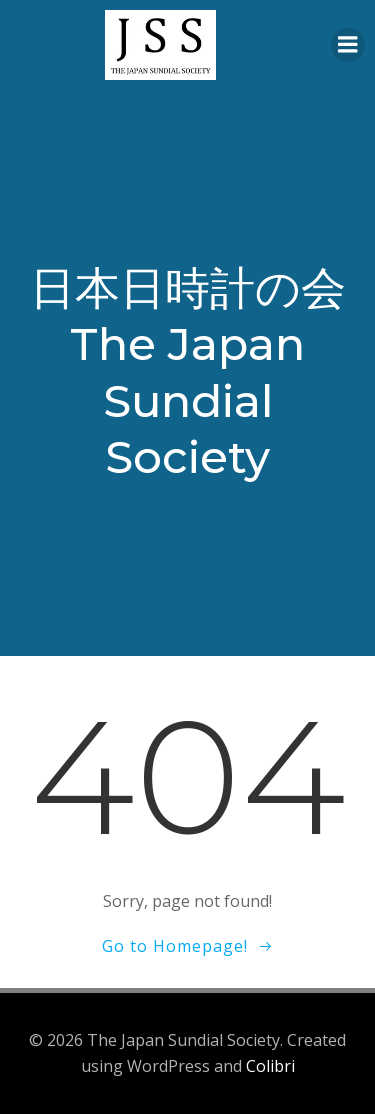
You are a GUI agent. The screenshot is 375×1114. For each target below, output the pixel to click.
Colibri (270, 1066)
